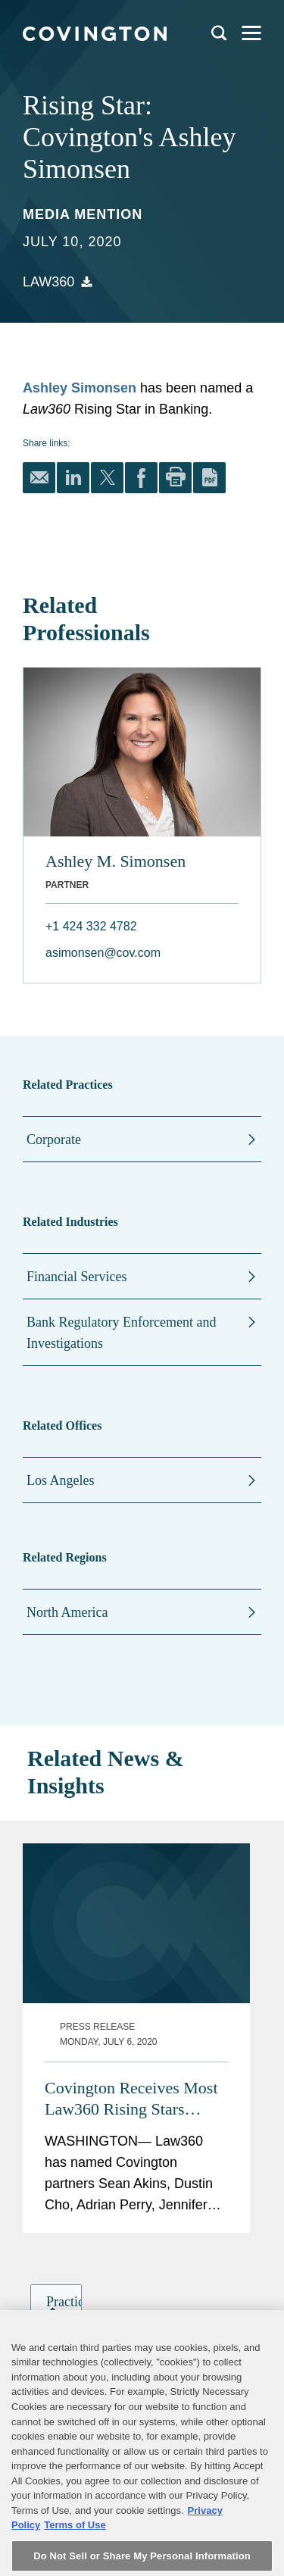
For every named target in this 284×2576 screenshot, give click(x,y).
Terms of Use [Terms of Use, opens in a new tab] (74, 2556)
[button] (60, 2191)
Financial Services (76, 1276)
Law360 (48, 281)
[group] (56, 2191)
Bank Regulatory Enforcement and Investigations (121, 1333)
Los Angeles (61, 1480)
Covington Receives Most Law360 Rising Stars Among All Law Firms (131, 1955)
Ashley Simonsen (79, 387)
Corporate (54, 1139)
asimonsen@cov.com (103, 952)
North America (67, 1612)
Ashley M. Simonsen (115, 861)
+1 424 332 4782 (91, 926)
